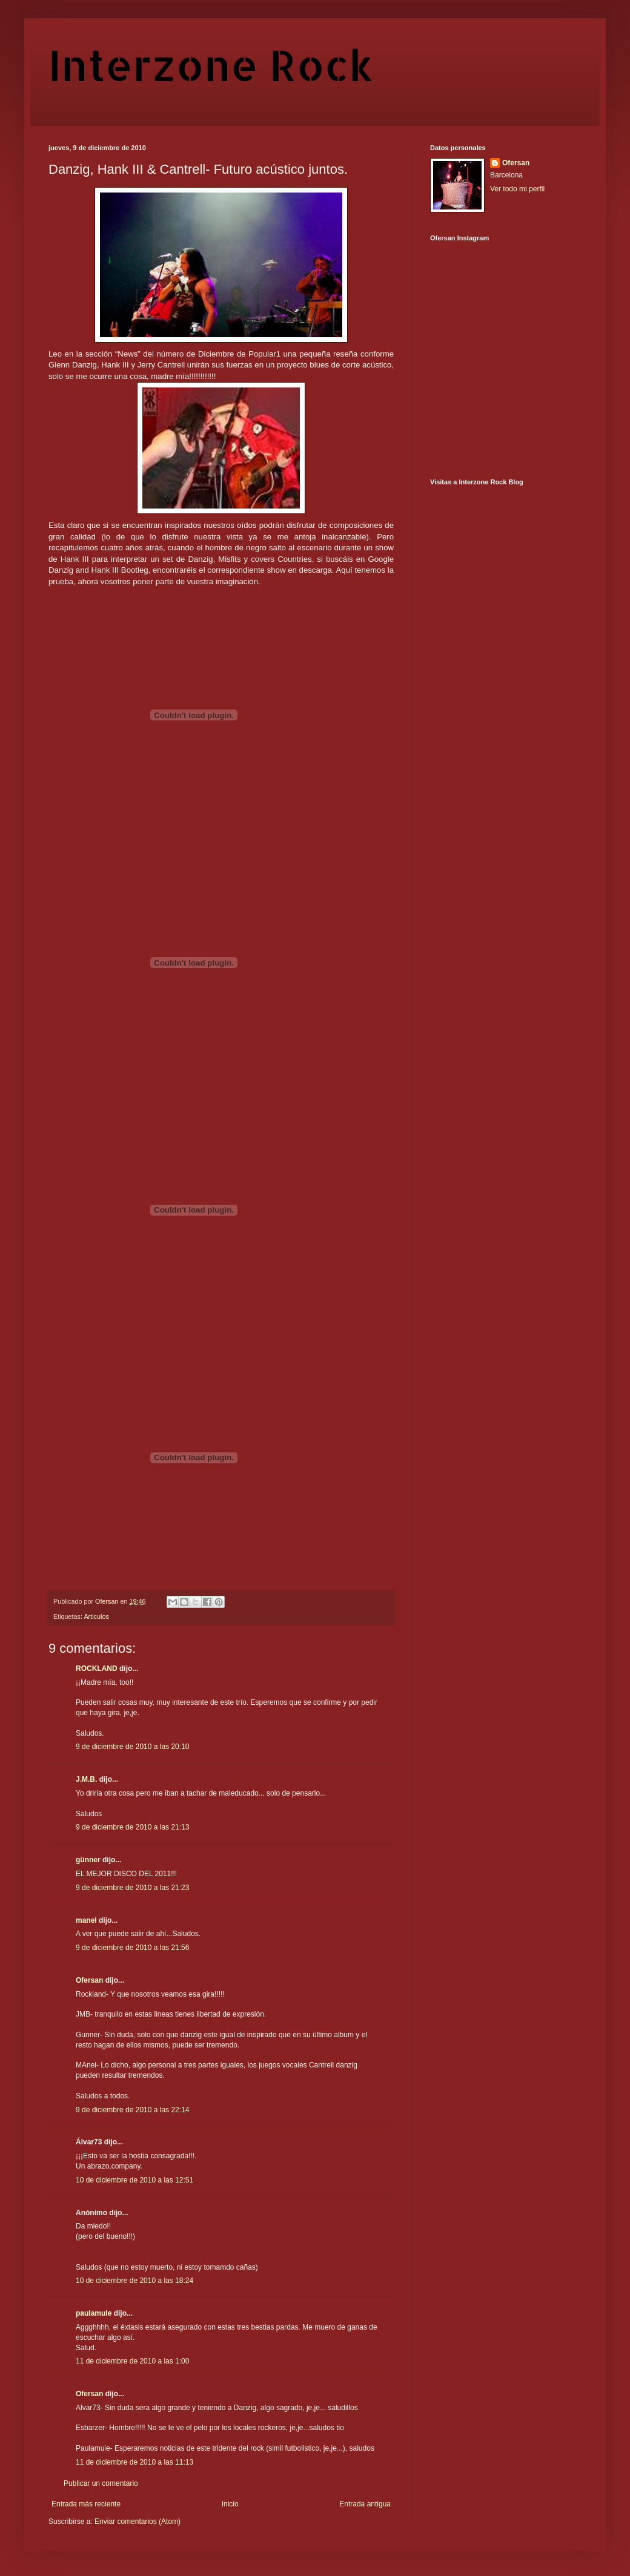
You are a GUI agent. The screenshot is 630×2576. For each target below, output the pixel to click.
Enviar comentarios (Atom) (137, 2521)
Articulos (96, 1616)
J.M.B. (86, 1779)
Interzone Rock (210, 64)
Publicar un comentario (101, 2483)
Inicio (230, 2504)
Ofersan (89, 1980)
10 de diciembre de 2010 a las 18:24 (134, 2280)
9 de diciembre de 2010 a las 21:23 (132, 1887)
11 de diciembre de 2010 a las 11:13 (134, 2462)
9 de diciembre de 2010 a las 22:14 (132, 2110)
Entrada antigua (365, 2504)
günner (88, 1860)
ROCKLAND (97, 1668)
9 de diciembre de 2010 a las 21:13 (132, 1827)
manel (86, 1920)
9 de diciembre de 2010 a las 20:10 (132, 1746)
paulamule (93, 2313)
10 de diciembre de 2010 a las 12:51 (134, 2180)
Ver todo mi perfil (517, 189)
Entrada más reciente (86, 2504)
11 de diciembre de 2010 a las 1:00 (132, 2361)
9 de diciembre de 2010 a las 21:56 (132, 1947)
